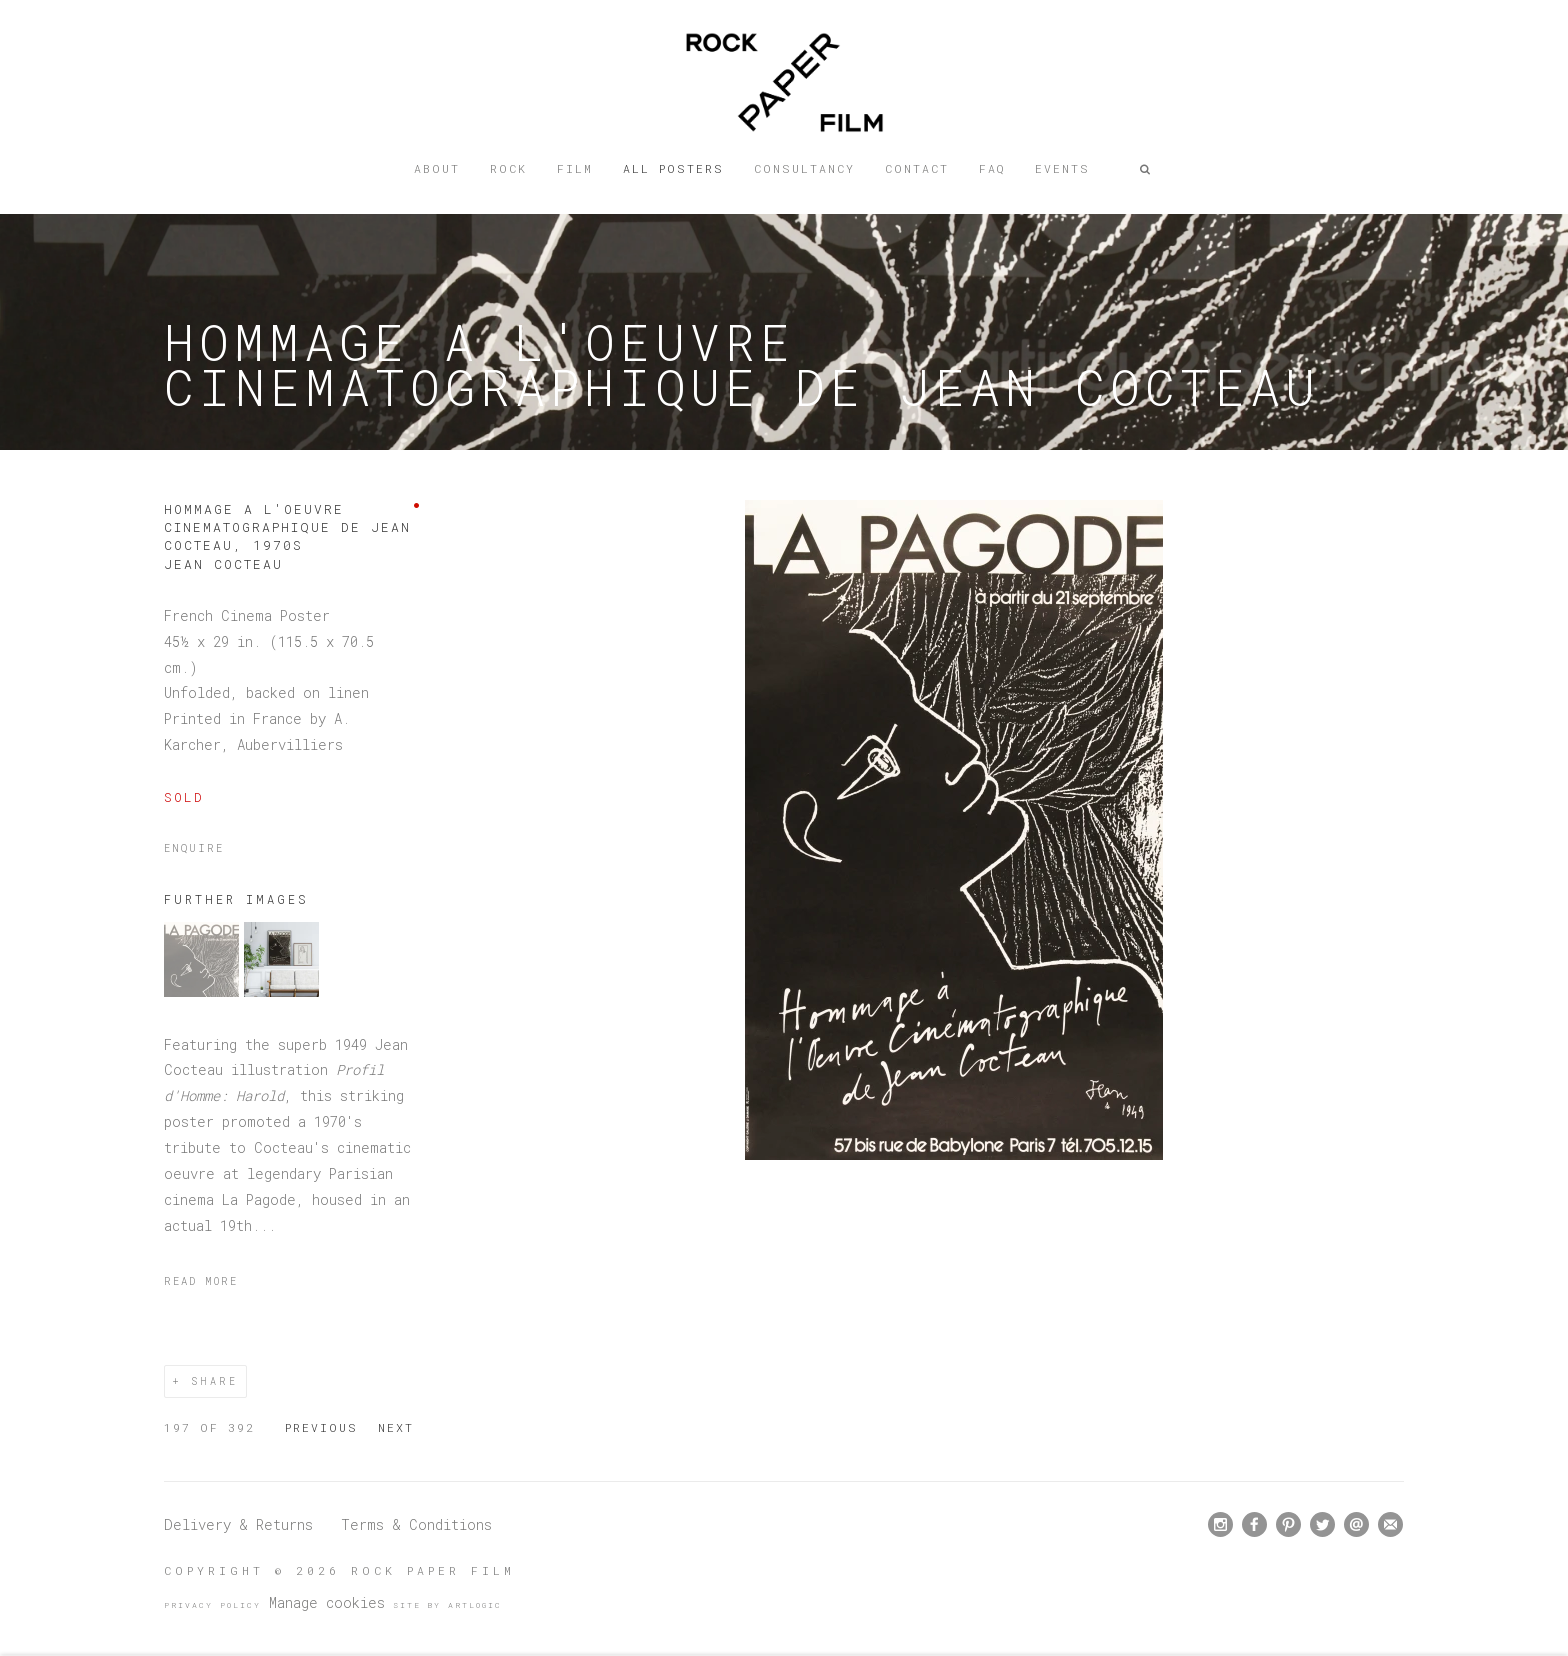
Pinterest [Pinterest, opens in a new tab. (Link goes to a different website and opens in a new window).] (1288, 1525)
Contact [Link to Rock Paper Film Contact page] (917, 168)
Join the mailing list (1390, 1524)
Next (396, 1427)
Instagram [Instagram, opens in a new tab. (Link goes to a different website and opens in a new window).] (1220, 1525)
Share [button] (214, 1381)
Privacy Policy (212, 1605)
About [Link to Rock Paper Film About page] (437, 168)
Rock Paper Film (784, 82)
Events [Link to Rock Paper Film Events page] (1062, 168)
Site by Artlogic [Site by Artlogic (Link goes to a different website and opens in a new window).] (447, 1605)
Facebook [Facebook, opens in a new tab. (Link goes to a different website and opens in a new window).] (1254, 1525)
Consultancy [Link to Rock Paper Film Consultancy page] (804, 168)
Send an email (1356, 1524)
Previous (321, 1427)
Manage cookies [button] (327, 1602)
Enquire (194, 848)
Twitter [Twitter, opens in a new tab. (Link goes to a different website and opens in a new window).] (1322, 1525)
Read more (201, 1281)
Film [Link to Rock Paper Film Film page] (575, 168)
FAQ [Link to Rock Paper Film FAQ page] (992, 168)
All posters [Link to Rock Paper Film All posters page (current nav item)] (673, 168)
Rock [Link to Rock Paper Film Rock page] (508, 168)
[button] (1146, 169)
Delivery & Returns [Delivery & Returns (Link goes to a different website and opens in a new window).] (238, 1524)
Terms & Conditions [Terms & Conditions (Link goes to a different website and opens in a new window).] (416, 1524)
